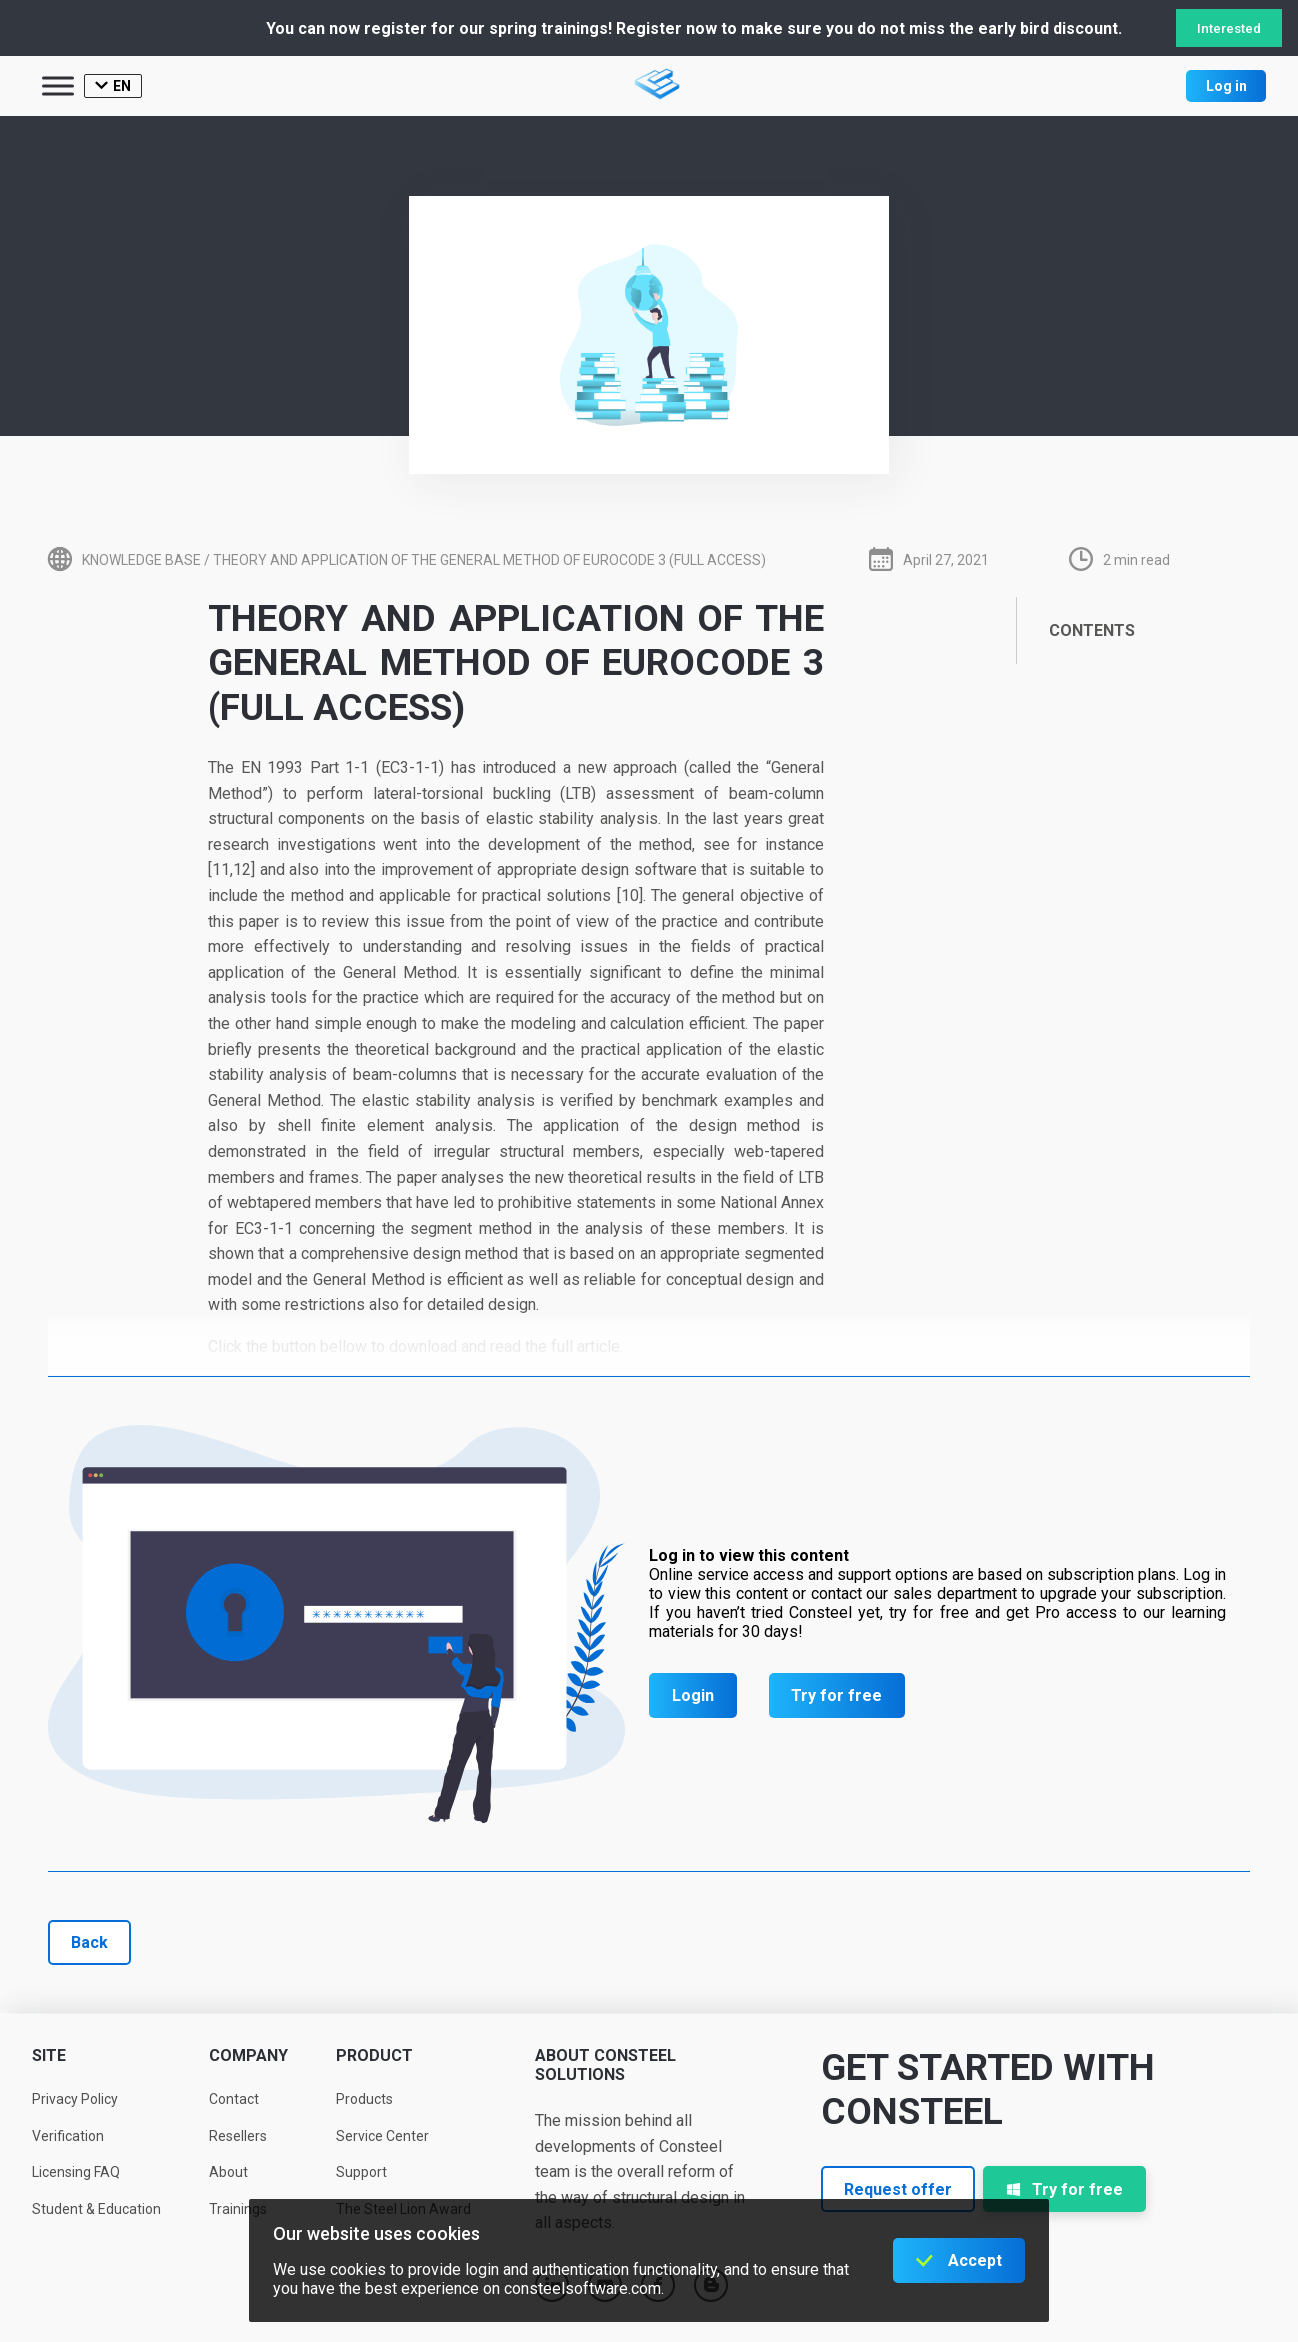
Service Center (382, 2136)
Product (374, 2055)
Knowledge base (141, 560)
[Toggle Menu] (58, 85)
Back (89, 1942)
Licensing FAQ (76, 2172)
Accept (975, 2260)
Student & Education (96, 2209)
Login (693, 1695)
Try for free (836, 1695)
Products (364, 2099)
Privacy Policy (75, 2099)
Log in (1226, 86)
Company (248, 2055)
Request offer (898, 2189)
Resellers (238, 2136)
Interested (1229, 28)
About (228, 2172)
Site (49, 2055)
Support (361, 2172)
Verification (68, 2136)
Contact (234, 2099)
